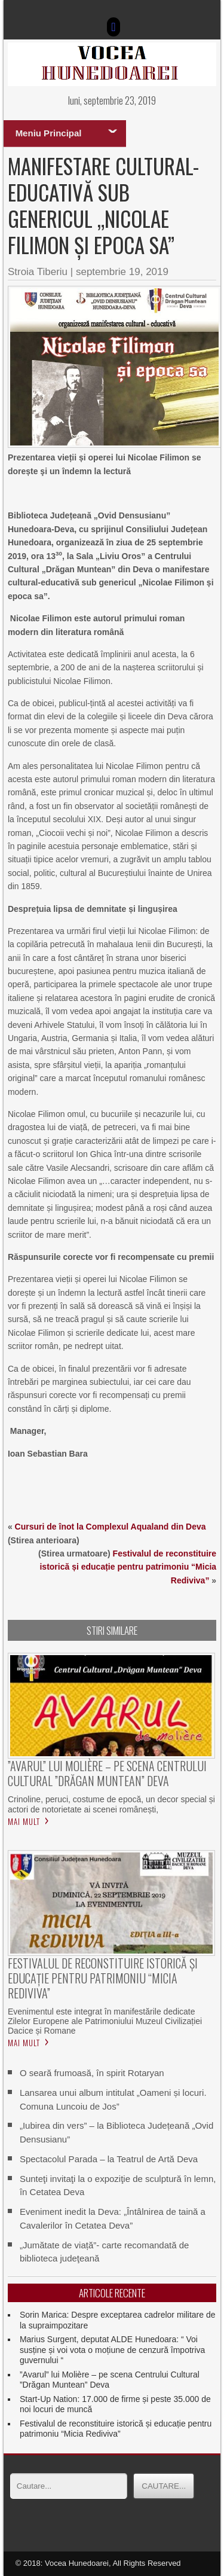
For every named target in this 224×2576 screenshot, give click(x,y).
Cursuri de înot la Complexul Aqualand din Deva (110, 1526)
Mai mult (24, 1821)
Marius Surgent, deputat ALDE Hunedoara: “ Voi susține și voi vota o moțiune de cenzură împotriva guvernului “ (112, 2349)
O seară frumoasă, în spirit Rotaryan (92, 2073)
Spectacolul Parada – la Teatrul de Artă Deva (109, 2159)
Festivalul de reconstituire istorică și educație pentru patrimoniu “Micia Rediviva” (127, 1567)
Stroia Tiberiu (37, 271)
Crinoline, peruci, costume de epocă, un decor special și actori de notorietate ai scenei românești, (111, 1804)
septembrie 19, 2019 (122, 271)
